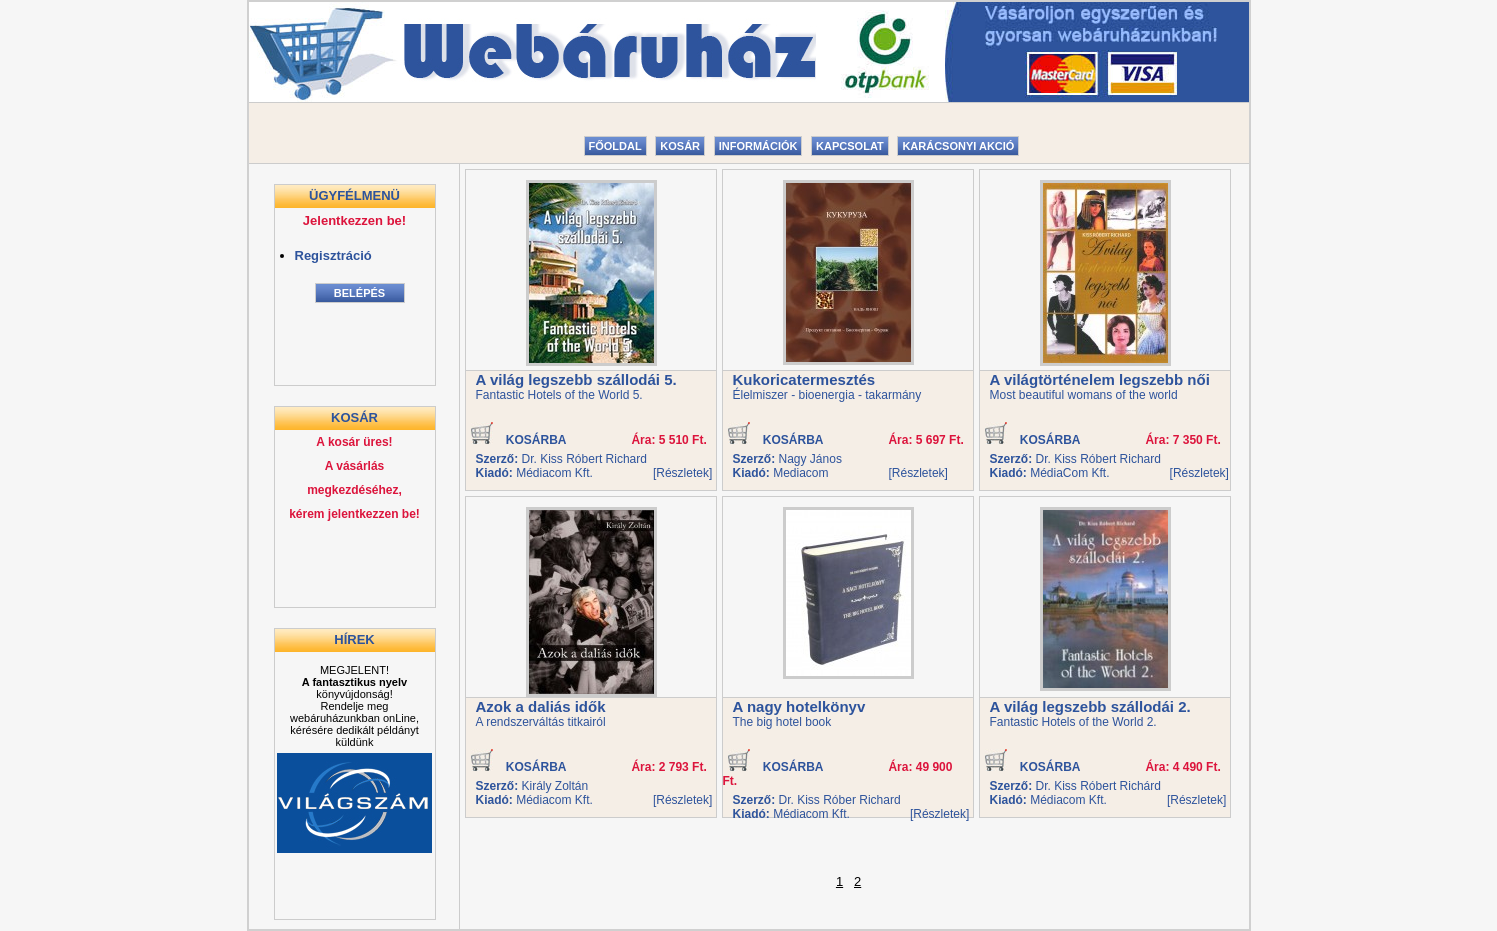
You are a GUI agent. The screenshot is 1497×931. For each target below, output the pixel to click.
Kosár (680, 146)
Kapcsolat (850, 146)
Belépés (359, 293)
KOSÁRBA (520, 440)
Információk (758, 146)
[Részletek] (682, 473)
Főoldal (615, 146)
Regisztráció (333, 255)
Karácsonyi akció (958, 146)
